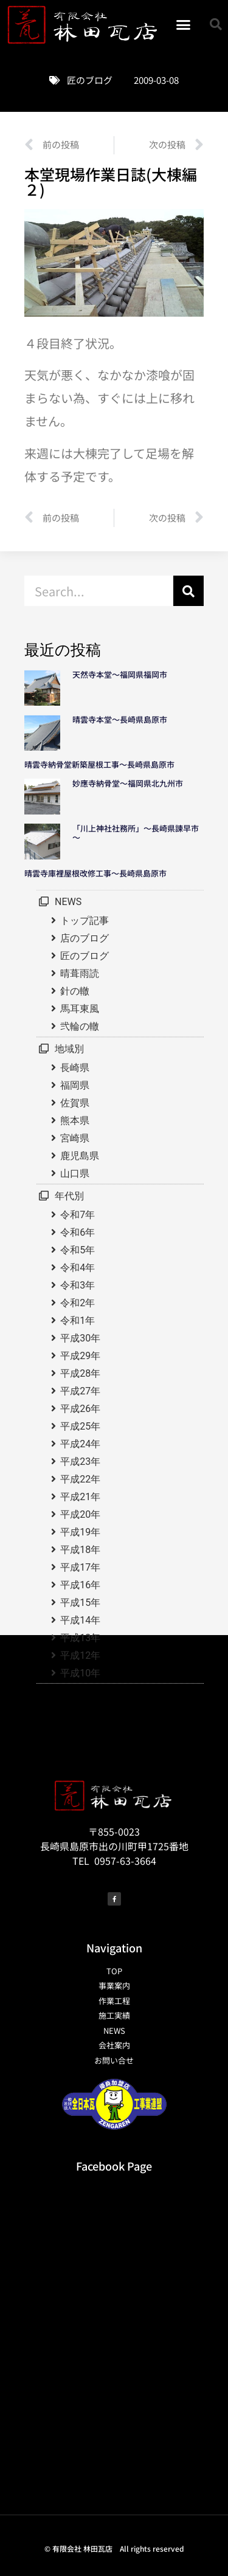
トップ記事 (84, 920)
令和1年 (77, 1320)
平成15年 (80, 1602)
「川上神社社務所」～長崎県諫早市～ (135, 833)
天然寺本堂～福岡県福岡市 (119, 674)
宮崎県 (74, 1138)
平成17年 (80, 1567)
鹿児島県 (79, 1156)
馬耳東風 (79, 1008)
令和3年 (77, 1285)
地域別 (69, 1049)
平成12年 (80, 1655)
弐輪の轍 (79, 1026)
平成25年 (80, 1426)
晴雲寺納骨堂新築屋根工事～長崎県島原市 (99, 764)
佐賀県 (74, 1103)
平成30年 (80, 1338)
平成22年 (80, 1479)
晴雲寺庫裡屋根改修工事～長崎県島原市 (95, 873)
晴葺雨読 (79, 973)
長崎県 (74, 1067)
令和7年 (77, 1215)
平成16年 (80, 1585)
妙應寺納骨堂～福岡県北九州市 (131, 783)
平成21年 (80, 1497)
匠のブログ (89, 80)
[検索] (188, 591)
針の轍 (74, 991)
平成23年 (80, 1461)
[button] (183, 24)
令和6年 (77, 1232)
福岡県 (74, 1085)
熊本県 (74, 1120)
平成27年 (80, 1391)
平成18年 (80, 1549)
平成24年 (80, 1444)
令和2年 (77, 1303)
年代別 (69, 1196)
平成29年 (80, 1356)
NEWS (68, 901)
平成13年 (80, 1638)
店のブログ (84, 938)
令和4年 (77, 1267)
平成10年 (80, 1673)
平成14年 (80, 1620)
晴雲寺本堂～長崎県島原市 (119, 719)
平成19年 (80, 1532)
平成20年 (80, 1514)
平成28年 (80, 1373)
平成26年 (80, 1408)
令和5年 (77, 1250)
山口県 (74, 1173)
